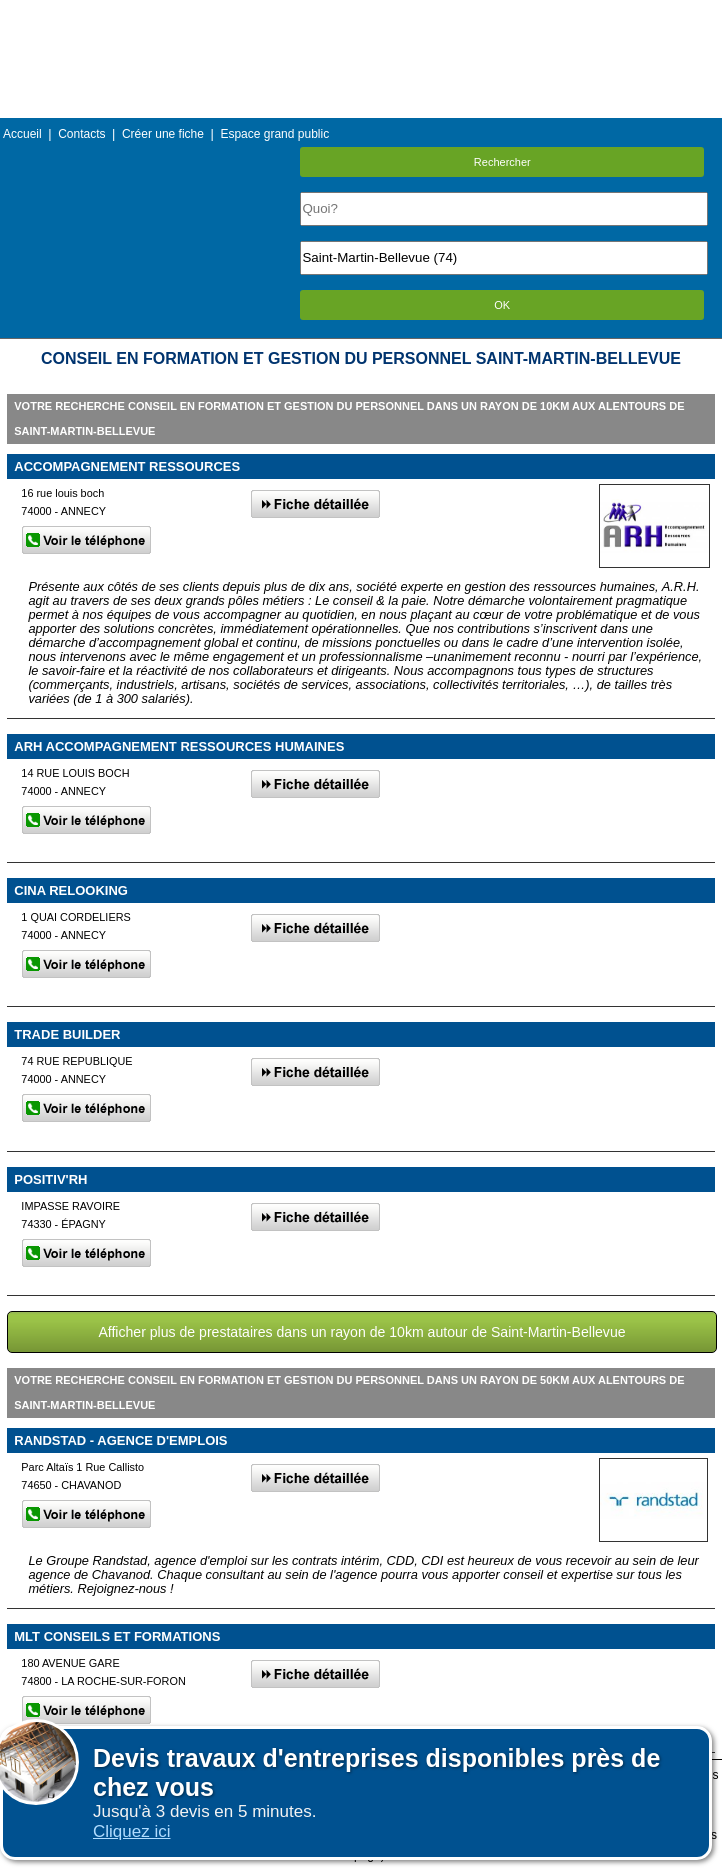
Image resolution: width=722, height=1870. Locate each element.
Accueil (22, 134)
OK (502, 305)
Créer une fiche (163, 134)
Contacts (81, 134)
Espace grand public (274, 134)
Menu (361, 14)
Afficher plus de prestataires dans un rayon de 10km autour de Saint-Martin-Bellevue (361, 1332)
